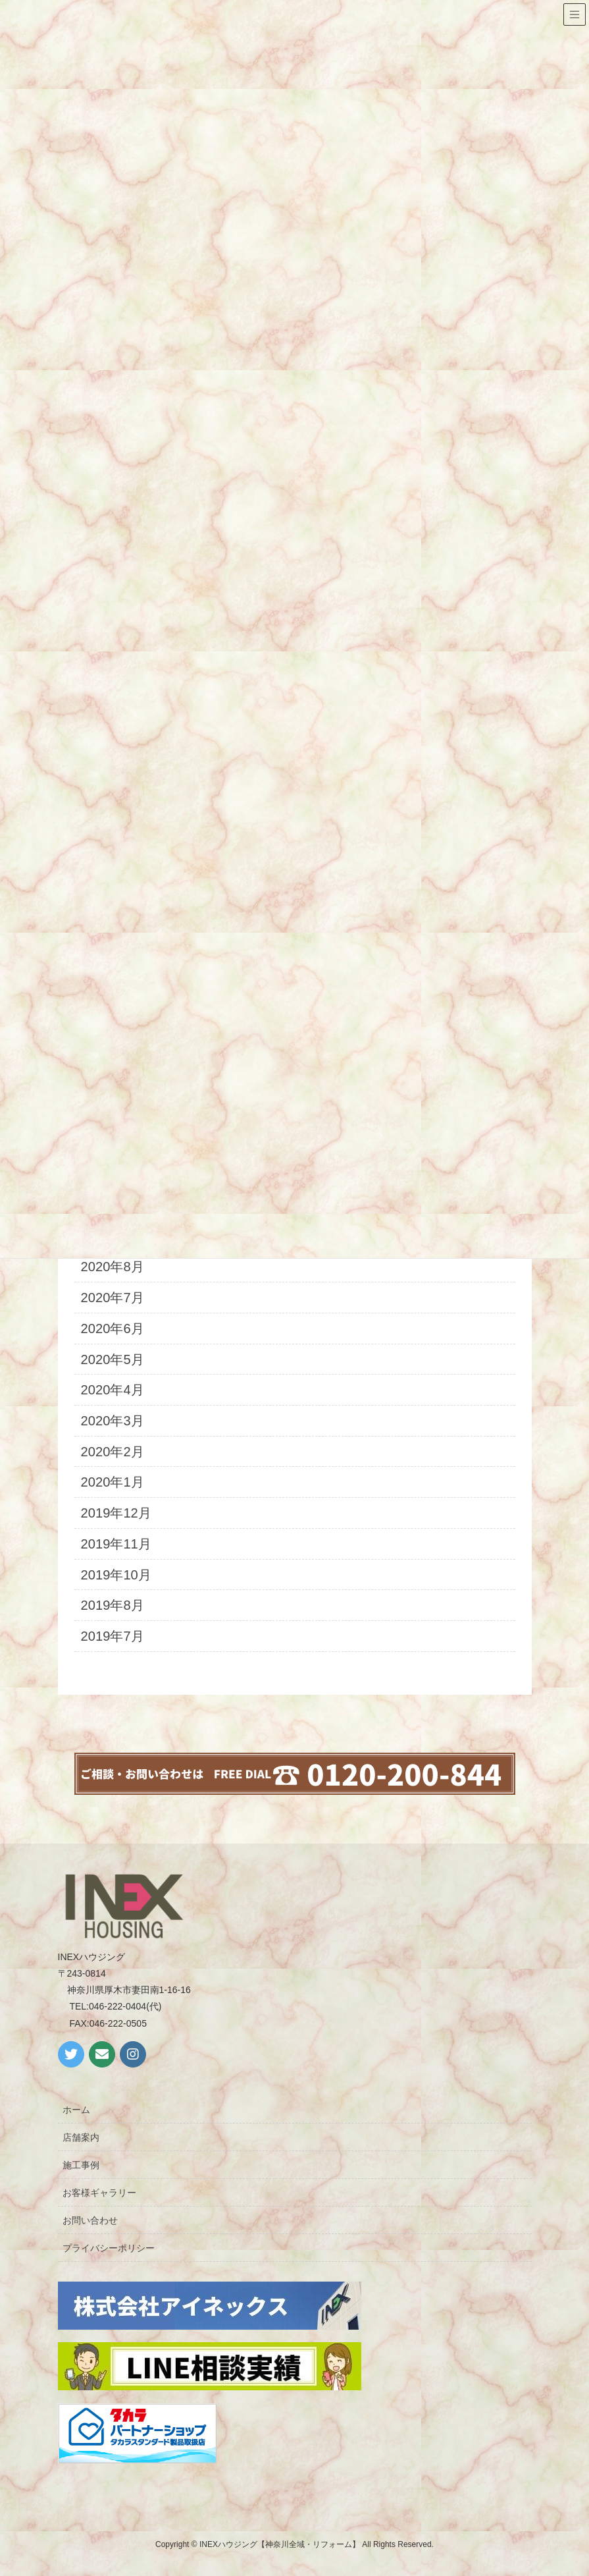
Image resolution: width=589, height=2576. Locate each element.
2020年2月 (112, 1451)
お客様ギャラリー (99, 2192)
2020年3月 (112, 1420)
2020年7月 (112, 1297)
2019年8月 (112, 1605)
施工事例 (81, 2165)
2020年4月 (112, 1390)
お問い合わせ (90, 2220)
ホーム (76, 2109)
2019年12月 (116, 1513)
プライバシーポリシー (109, 2248)
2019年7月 (112, 1636)
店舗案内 (81, 2137)
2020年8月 (112, 1266)
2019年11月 (116, 1544)
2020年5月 (112, 1359)
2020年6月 (112, 1328)
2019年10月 (116, 1575)
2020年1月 (112, 1482)
